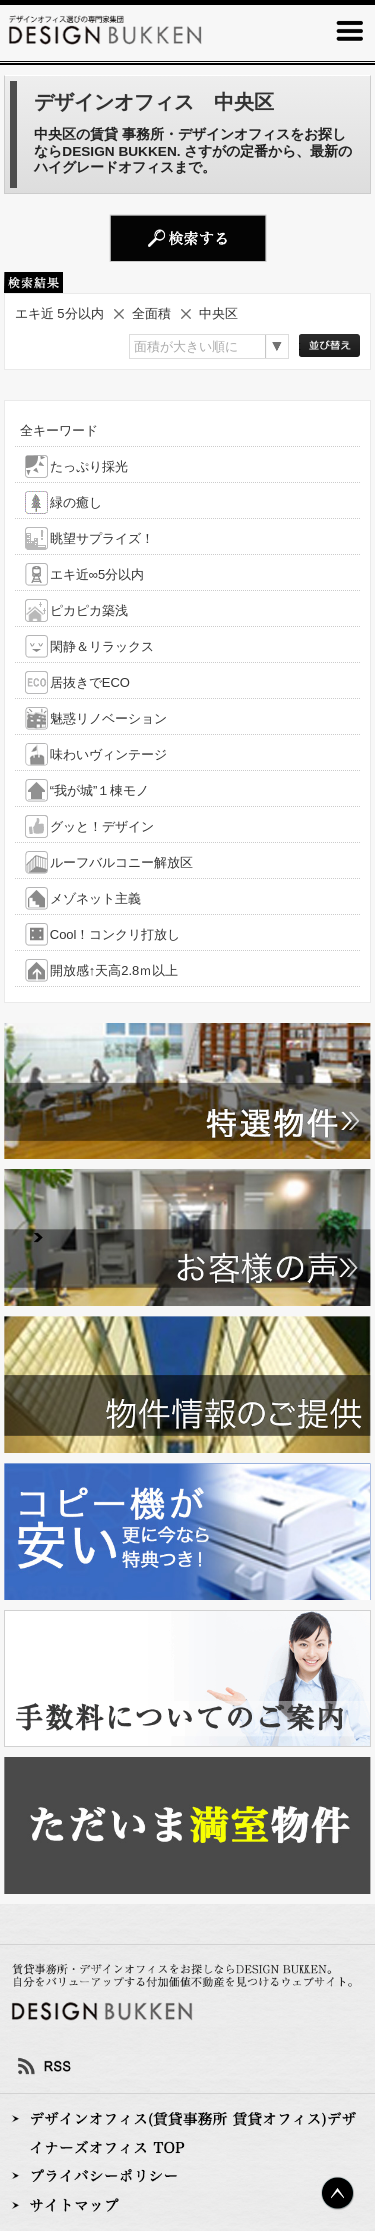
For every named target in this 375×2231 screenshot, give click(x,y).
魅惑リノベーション (108, 718)
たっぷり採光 (89, 466)
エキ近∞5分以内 (97, 574)
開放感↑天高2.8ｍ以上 (114, 970)
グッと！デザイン (102, 826)
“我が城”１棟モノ (100, 790)
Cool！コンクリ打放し (115, 934)
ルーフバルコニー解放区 (121, 862)
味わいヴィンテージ (108, 754)
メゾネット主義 (95, 898)
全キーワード (59, 430)
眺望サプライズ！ (102, 538)
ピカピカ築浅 (89, 610)
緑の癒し (76, 502)
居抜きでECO (90, 682)
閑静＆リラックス (102, 646)
